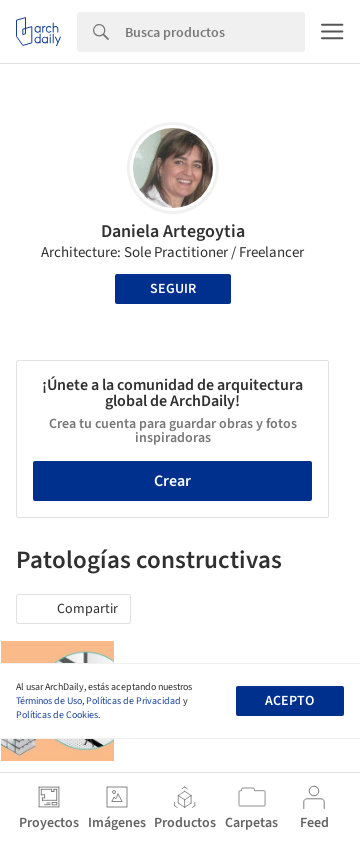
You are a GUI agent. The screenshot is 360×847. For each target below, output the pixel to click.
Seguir (173, 289)
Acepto (289, 701)
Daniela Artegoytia (173, 231)
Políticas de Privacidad (133, 701)
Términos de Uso (49, 701)
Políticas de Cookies (57, 715)
